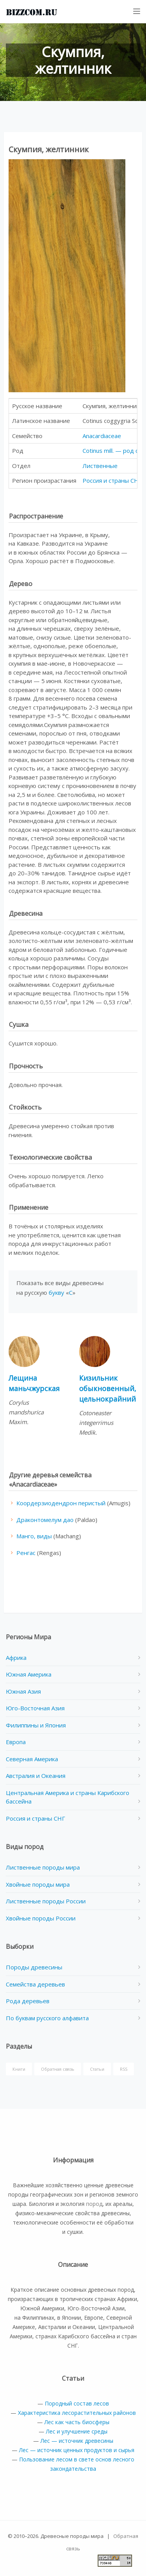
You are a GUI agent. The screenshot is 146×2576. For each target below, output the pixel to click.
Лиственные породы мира (43, 1867)
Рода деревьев (27, 2001)
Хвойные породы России (41, 1918)
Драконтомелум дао (45, 1520)
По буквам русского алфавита (47, 2018)
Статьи (97, 2069)
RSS (123, 2069)
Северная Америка (32, 1759)
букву (56, 1292)
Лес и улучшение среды (76, 2431)
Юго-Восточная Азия (35, 1708)
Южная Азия (23, 1691)
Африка (16, 1657)
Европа (16, 1742)
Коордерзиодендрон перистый (61, 1503)
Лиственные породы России (46, 1901)
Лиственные (100, 466)
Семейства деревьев (35, 1984)
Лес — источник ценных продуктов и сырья (76, 2450)
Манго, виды (34, 1536)
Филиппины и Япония (36, 1725)
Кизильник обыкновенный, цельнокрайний (107, 1388)
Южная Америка (28, 1674)
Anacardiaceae (102, 436)
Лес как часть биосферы (76, 2422)
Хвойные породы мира (38, 1884)
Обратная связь (57, 2069)
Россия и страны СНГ (112, 480)
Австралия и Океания (35, 1775)
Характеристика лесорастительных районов (77, 2412)
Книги (18, 2069)
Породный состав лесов (77, 2403)
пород (94, 2203)
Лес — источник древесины (76, 2440)
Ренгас (25, 1553)
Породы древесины (34, 1967)
